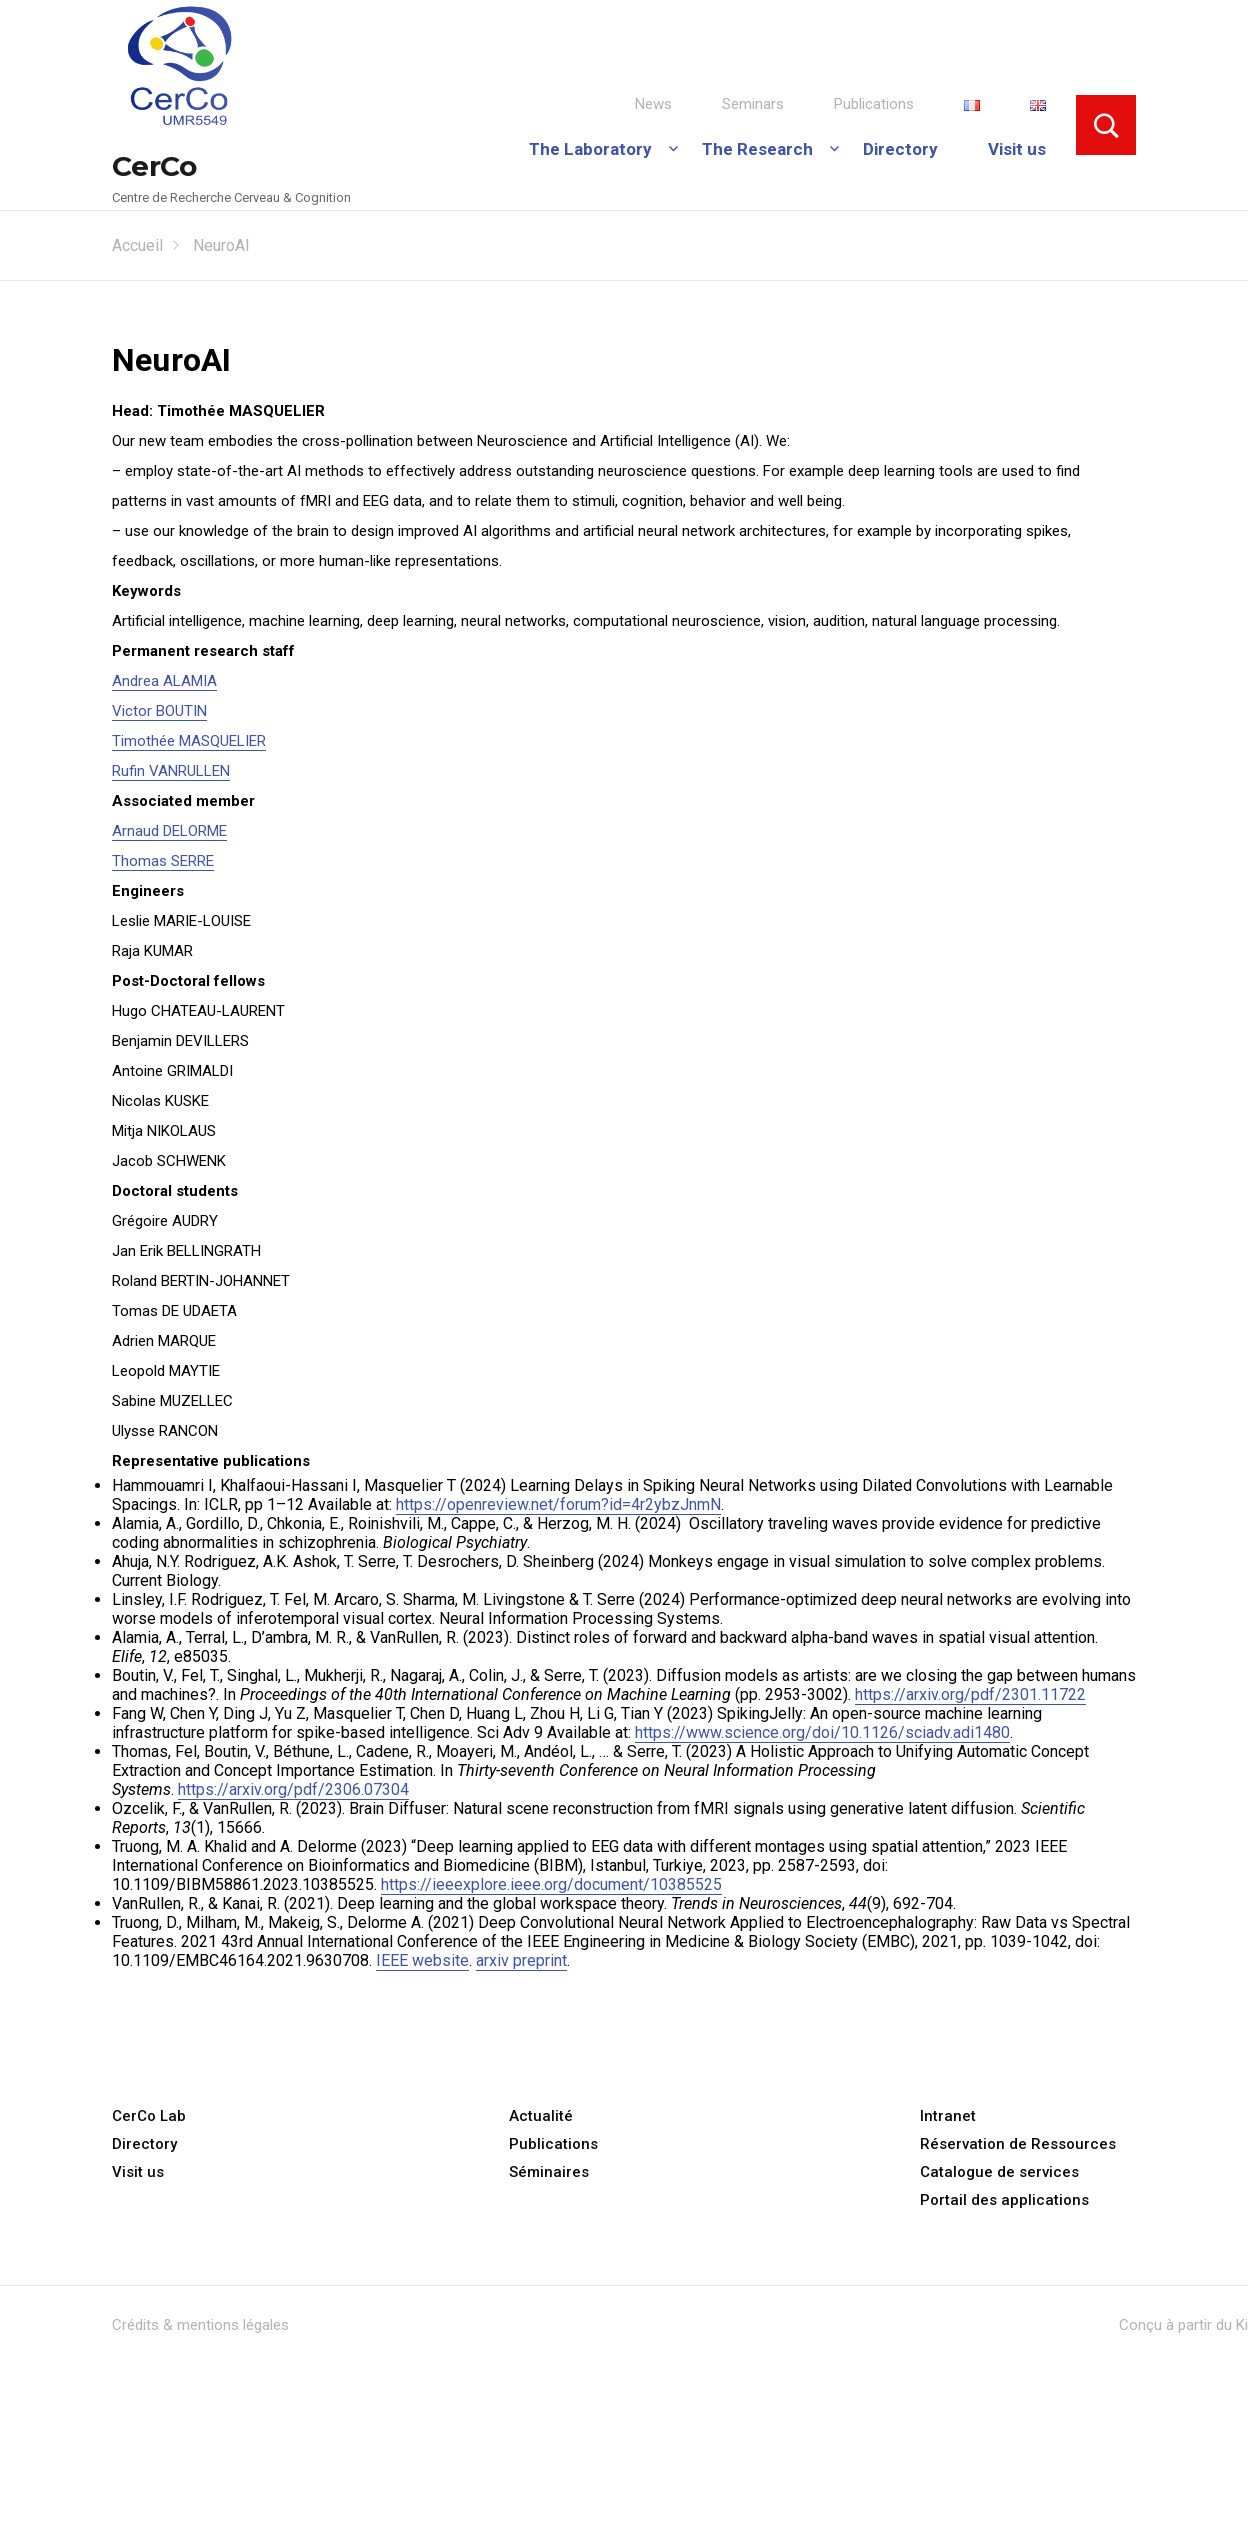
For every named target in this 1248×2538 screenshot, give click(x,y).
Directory (900, 149)
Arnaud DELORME (169, 831)
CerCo (154, 166)
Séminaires (549, 2172)
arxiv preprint (521, 1960)
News (653, 104)
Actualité (541, 2116)
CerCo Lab (149, 2116)
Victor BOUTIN (159, 711)
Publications (874, 104)
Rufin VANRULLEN (171, 771)
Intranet (948, 2116)
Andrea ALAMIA (164, 681)
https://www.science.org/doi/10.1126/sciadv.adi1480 (822, 1732)
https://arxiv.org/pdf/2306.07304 (293, 1789)
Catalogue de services (999, 2172)
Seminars (753, 104)
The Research (757, 149)
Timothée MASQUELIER (189, 741)
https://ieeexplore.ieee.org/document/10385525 (551, 1884)
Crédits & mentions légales (200, 2325)
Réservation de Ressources (1018, 2144)
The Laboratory (590, 149)
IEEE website (422, 1960)
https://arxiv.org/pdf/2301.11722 (970, 1694)
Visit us (1017, 149)
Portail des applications (1004, 2200)
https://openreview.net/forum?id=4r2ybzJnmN (558, 1504)
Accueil (137, 245)
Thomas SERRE (163, 861)
